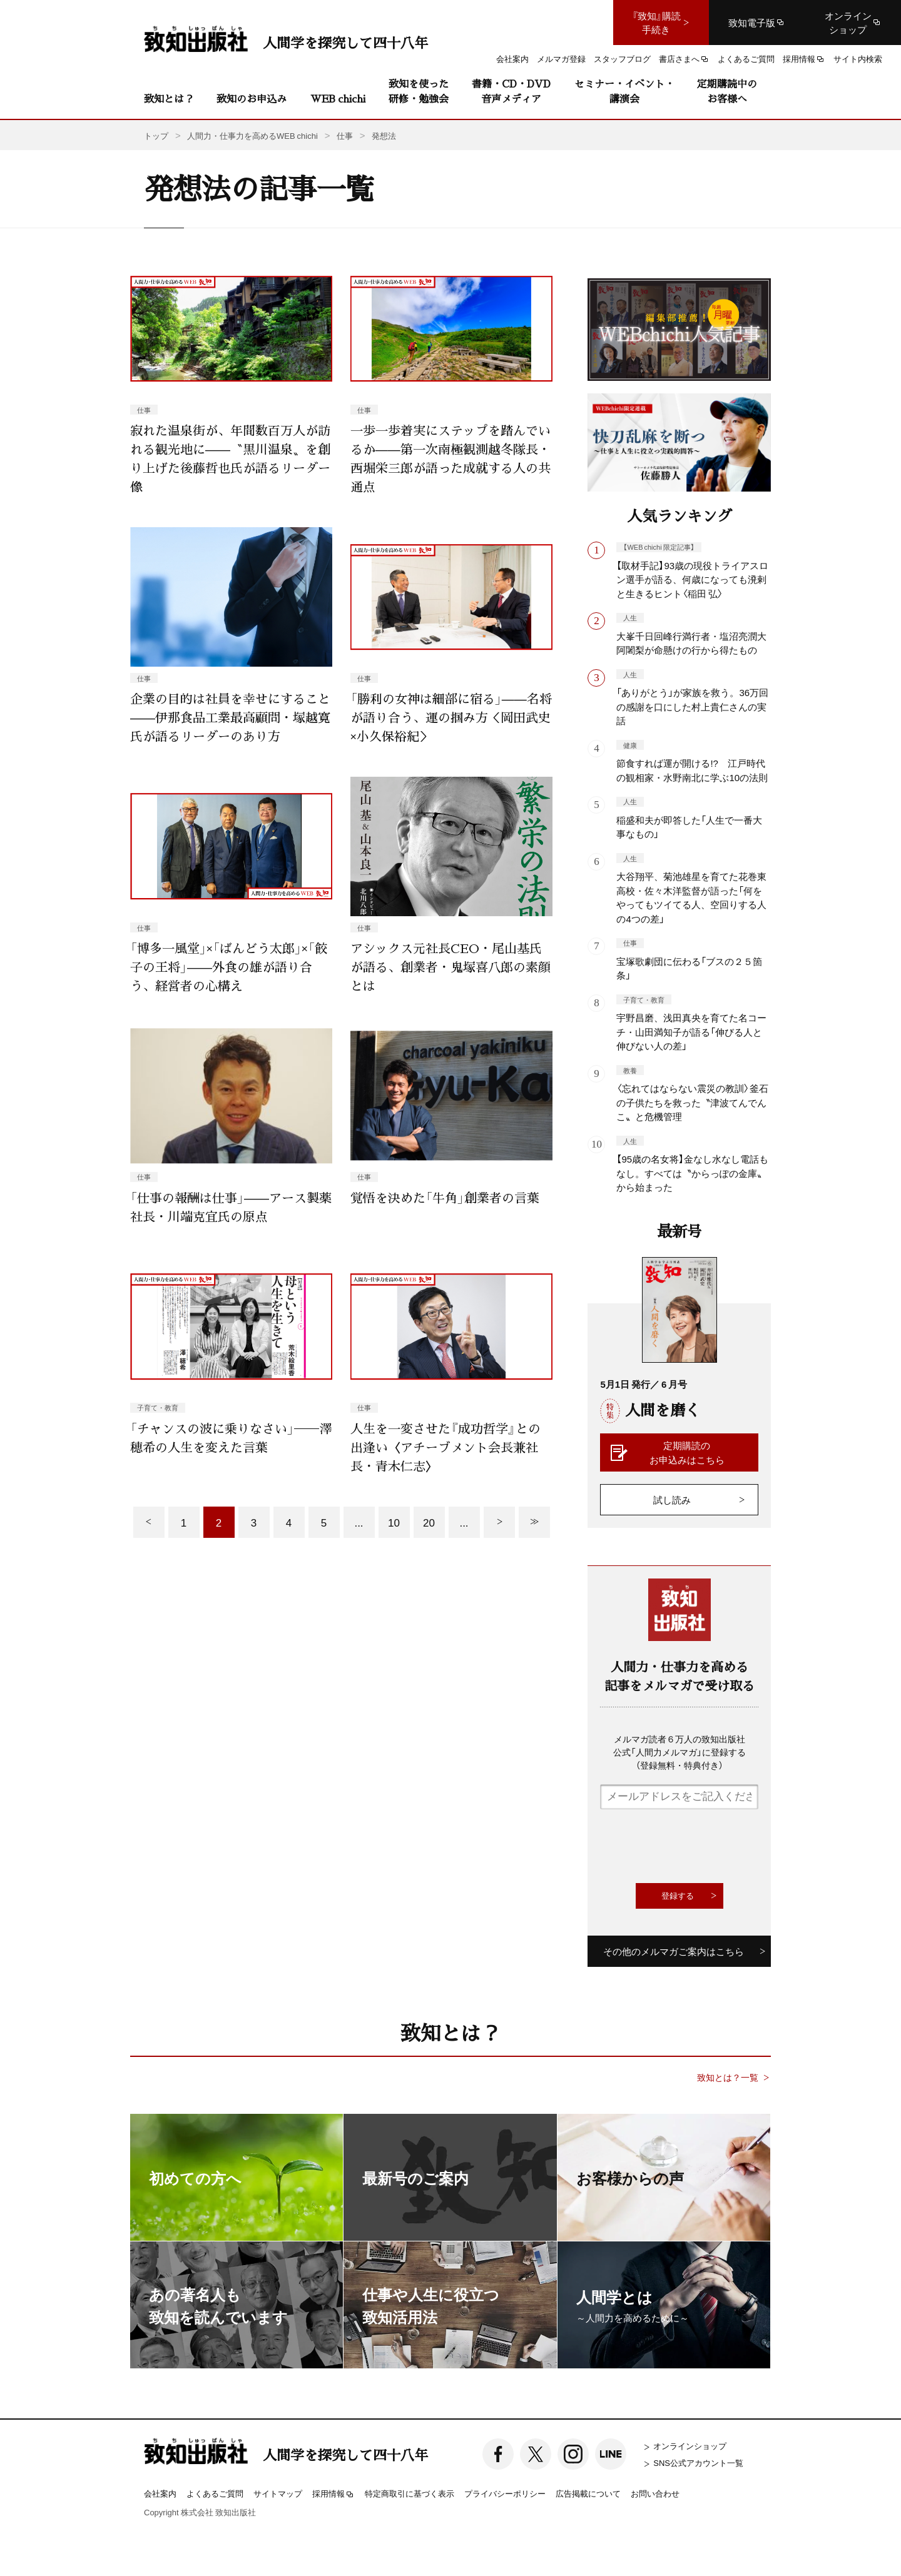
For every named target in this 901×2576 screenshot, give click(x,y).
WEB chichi (337, 98)
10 (394, 1522)
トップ (156, 135)
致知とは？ (169, 98)
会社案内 (160, 2493)
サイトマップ (277, 2493)
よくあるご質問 (214, 2493)
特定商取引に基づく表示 (409, 2493)
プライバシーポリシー (505, 2493)
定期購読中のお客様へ (727, 91)
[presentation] (695, 1846)
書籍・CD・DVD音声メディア (511, 91)
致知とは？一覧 (727, 2077)
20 (429, 1522)
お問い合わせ (655, 2493)
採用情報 (333, 2494)
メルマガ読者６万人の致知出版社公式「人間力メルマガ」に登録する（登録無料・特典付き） (679, 1751)
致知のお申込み (251, 98)
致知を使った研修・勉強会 (419, 91)
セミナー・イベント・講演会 (624, 91)
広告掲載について (588, 2493)
